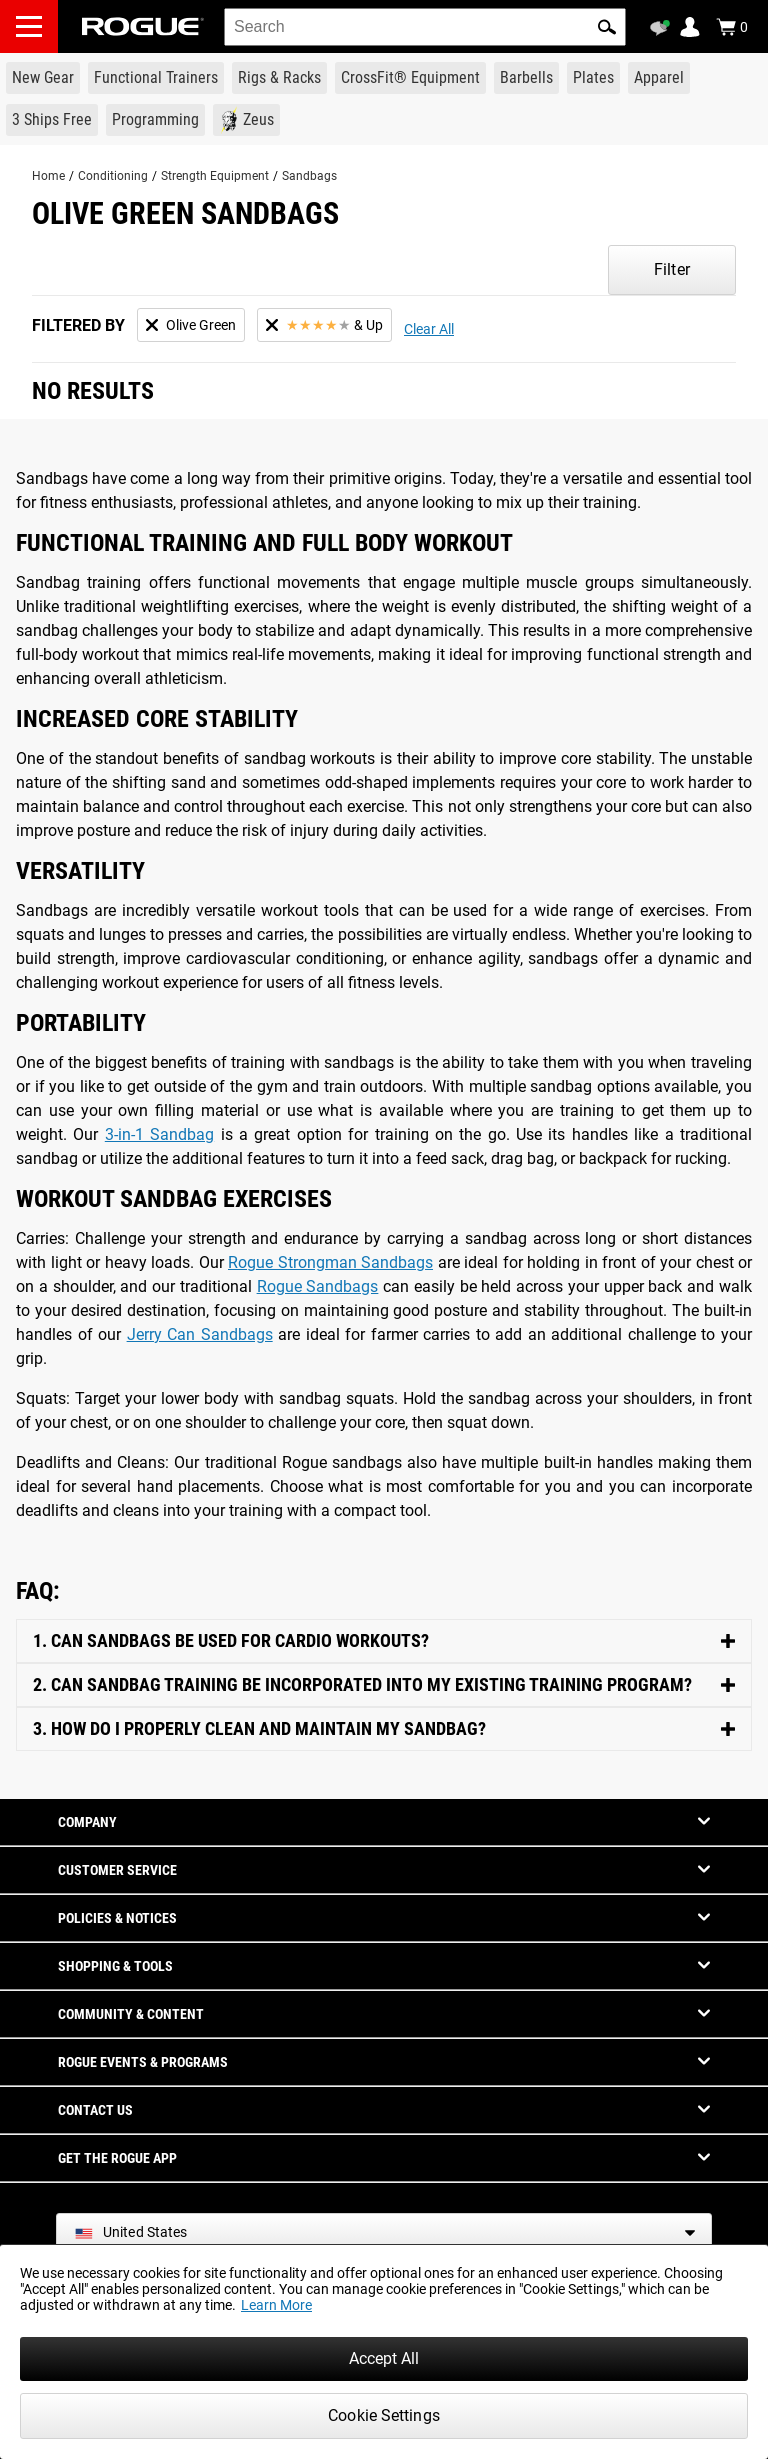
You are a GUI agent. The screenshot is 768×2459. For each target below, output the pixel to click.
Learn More (276, 2305)
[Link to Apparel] (659, 78)
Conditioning (113, 176)
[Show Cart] (732, 27)
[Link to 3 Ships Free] (52, 120)
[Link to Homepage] (143, 26)
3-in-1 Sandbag (159, 1134)
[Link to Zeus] (246, 120)
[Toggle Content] (384, 1641)
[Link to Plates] (593, 78)
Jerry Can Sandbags (200, 1334)
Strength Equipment (215, 176)
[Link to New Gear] (43, 78)
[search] (425, 27)
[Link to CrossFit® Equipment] (410, 78)
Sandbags (309, 176)
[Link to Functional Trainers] (156, 78)
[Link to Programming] (155, 120)
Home (48, 176)
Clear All (429, 329)
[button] (607, 27)
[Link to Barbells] (526, 78)
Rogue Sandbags (318, 1286)
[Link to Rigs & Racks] (279, 78)
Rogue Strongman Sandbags (330, 1262)
